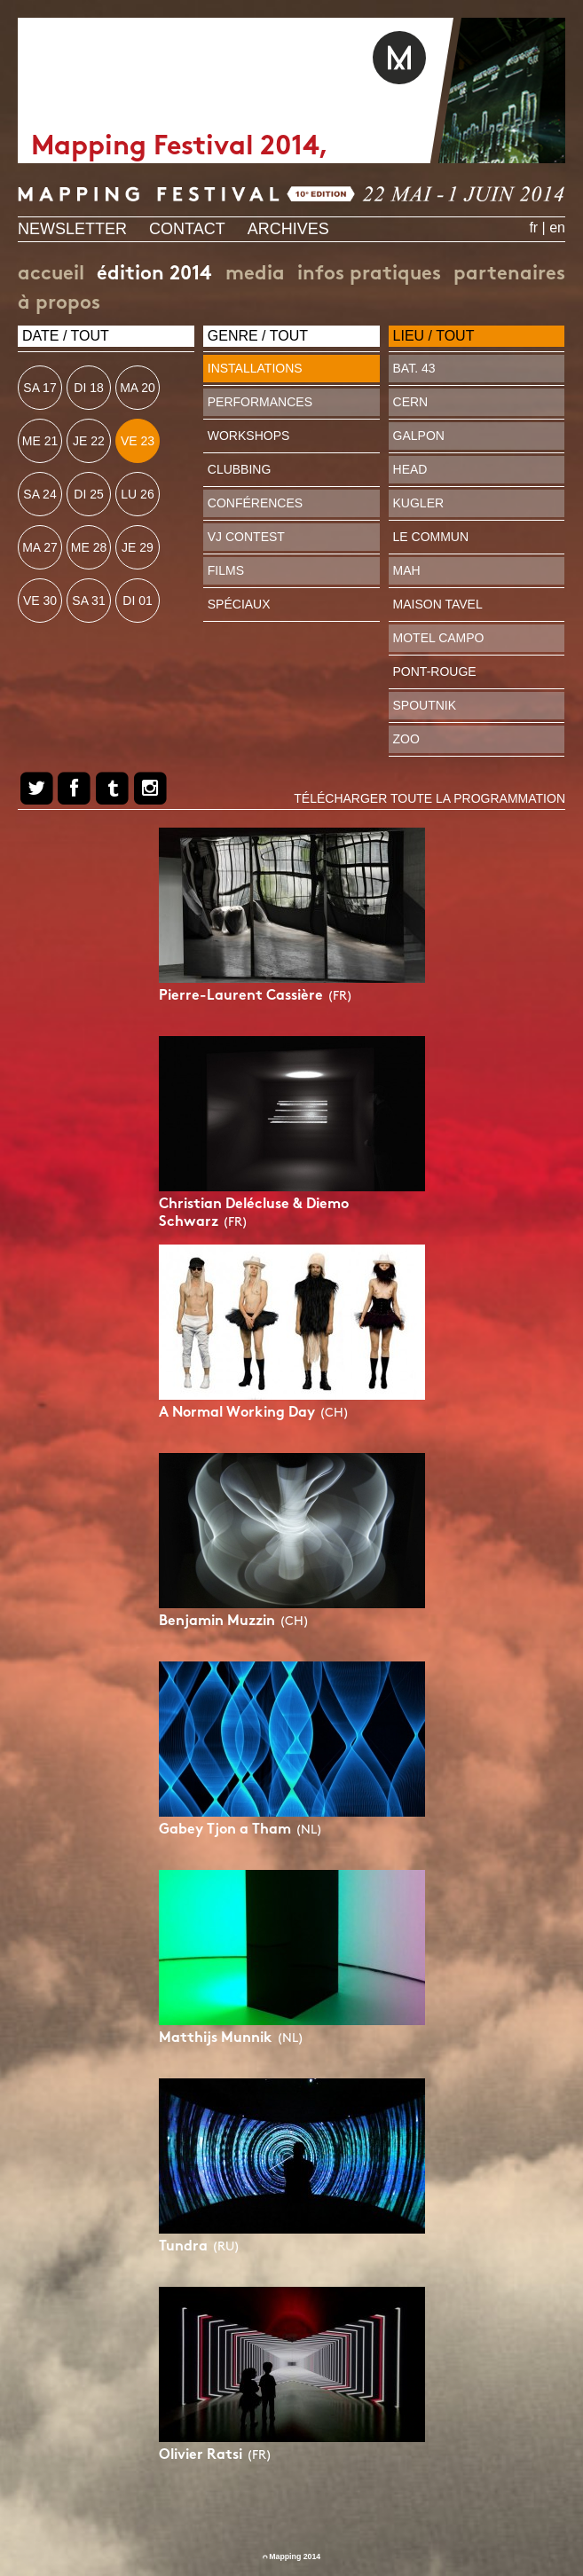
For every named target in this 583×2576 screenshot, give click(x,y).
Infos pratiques (369, 274)
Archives (288, 229)
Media (255, 274)
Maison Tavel (438, 604)
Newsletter (72, 229)
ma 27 (40, 547)
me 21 (40, 441)
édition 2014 (154, 274)
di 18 (88, 388)
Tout (90, 335)
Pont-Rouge (435, 671)
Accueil (51, 274)
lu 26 (137, 494)
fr (533, 227)
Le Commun (431, 537)
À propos (59, 304)
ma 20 (137, 388)
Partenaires (509, 274)
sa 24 (39, 494)
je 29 (138, 547)
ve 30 (40, 600)
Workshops (249, 435)
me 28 (88, 547)
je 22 (89, 441)
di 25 (88, 494)
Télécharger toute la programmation (429, 798)
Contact (187, 229)
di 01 (137, 600)
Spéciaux (239, 604)
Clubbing (240, 469)
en (557, 227)
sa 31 (88, 600)
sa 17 (39, 388)
